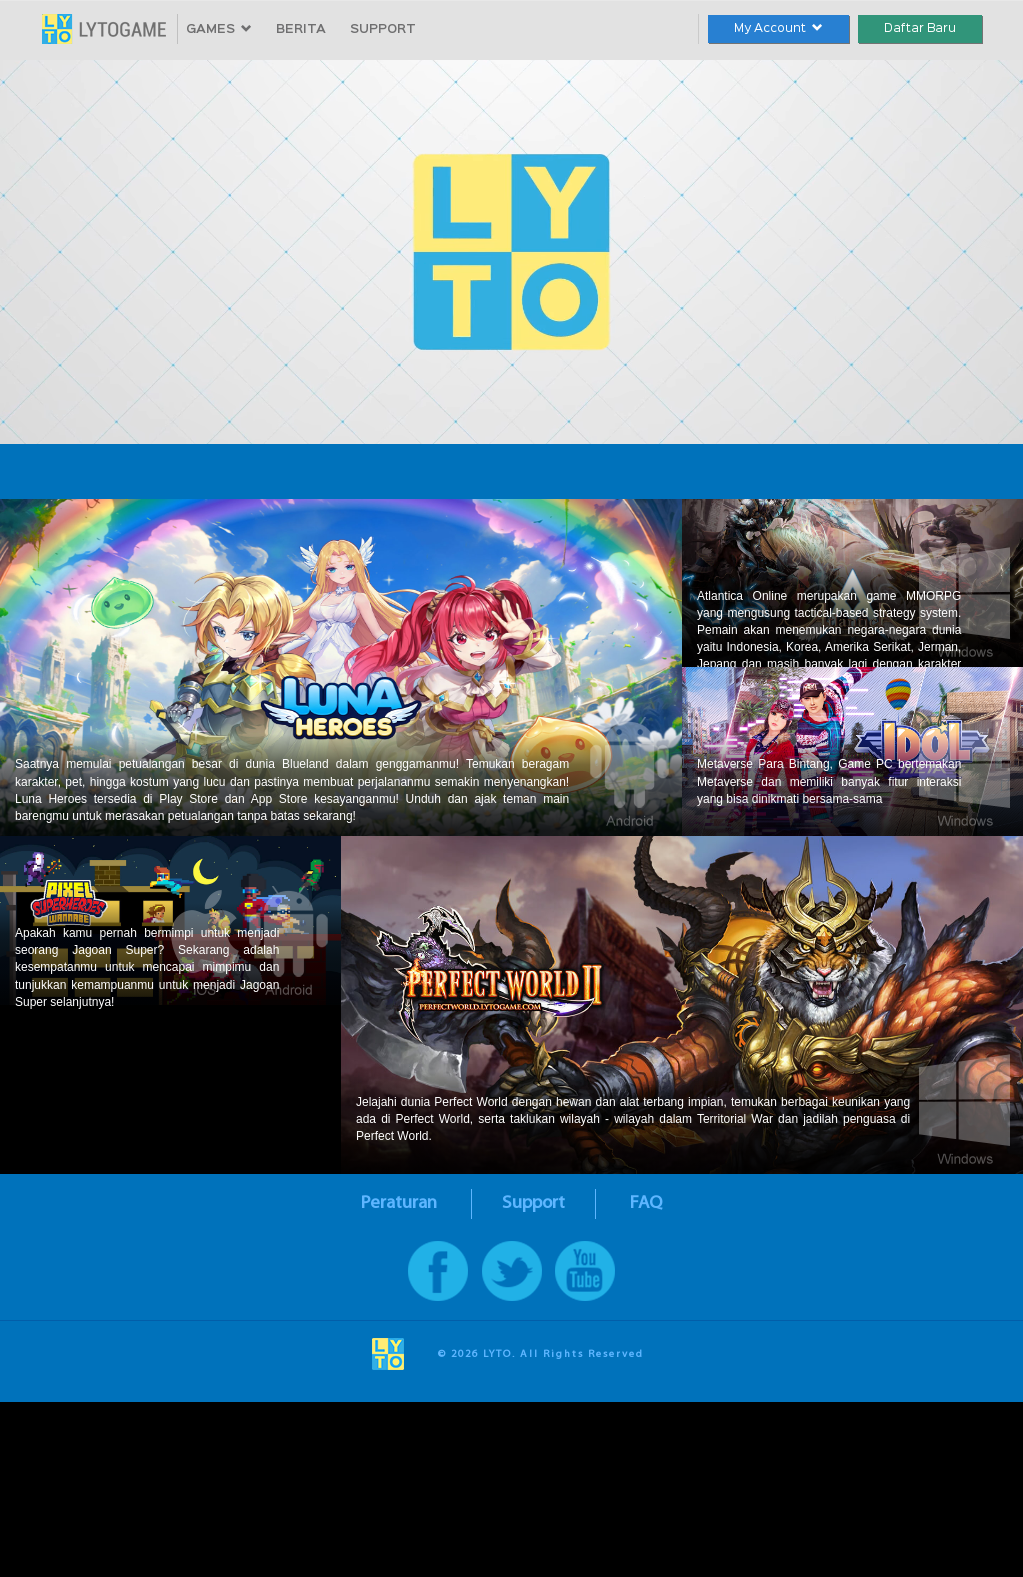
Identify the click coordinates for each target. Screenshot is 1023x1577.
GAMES (219, 29)
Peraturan (399, 1203)
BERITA (301, 29)
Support (533, 1203)
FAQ (646, 1203)
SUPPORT (383, 29)
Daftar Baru (920, 28)
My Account (778, 28)
